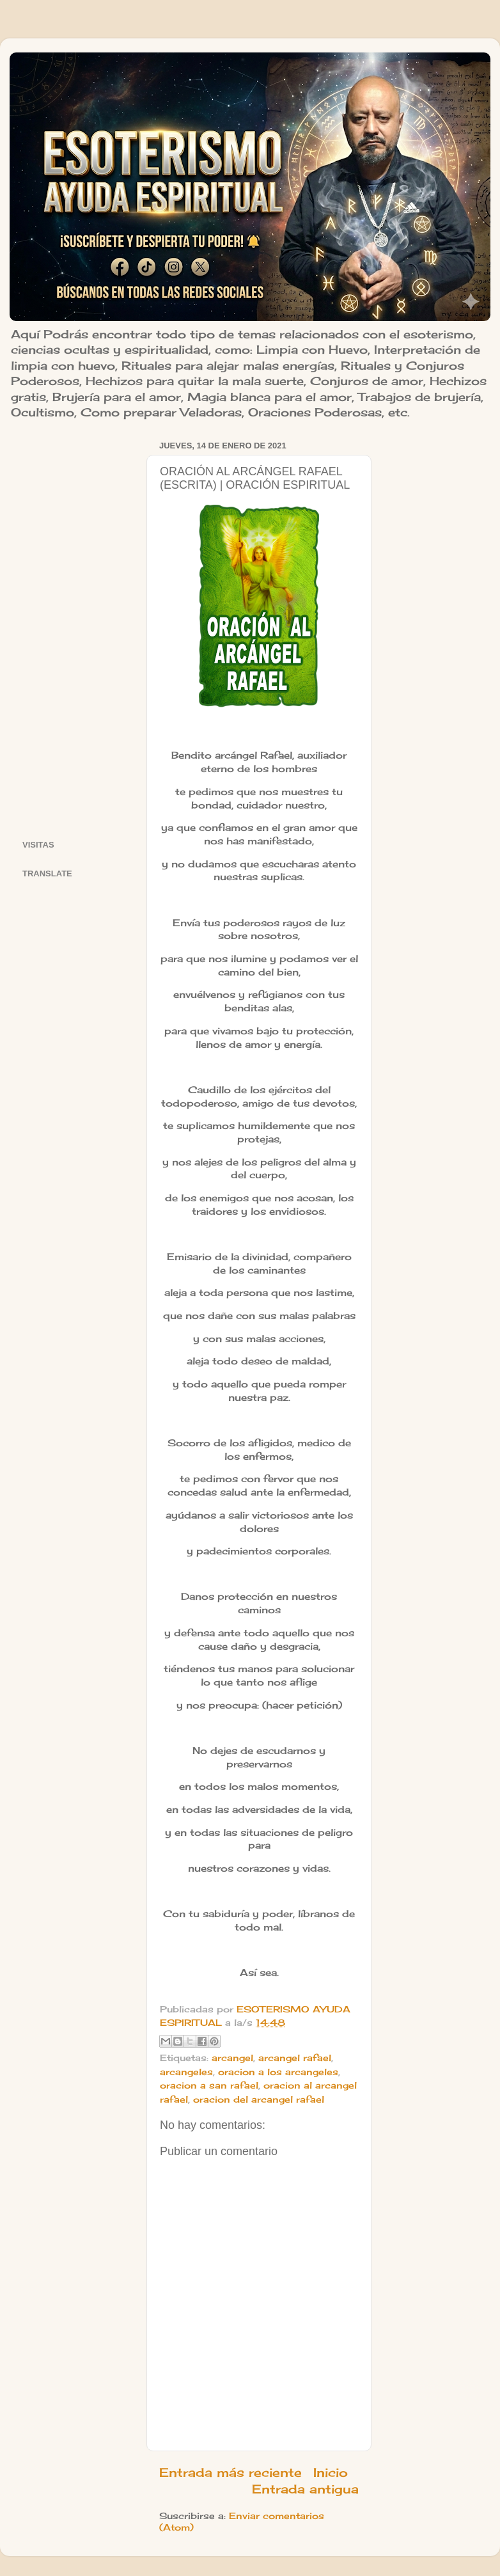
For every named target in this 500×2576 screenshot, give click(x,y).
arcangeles (186, 2072)
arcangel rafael (294, 2058)
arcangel (232, 2058)
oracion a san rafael (209, 2085)
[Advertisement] (76, 629)
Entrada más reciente (230, 2472)
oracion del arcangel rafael (258, 2099)
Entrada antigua (305, 2489)
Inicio (330, 2472)
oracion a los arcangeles (278, 2072)
